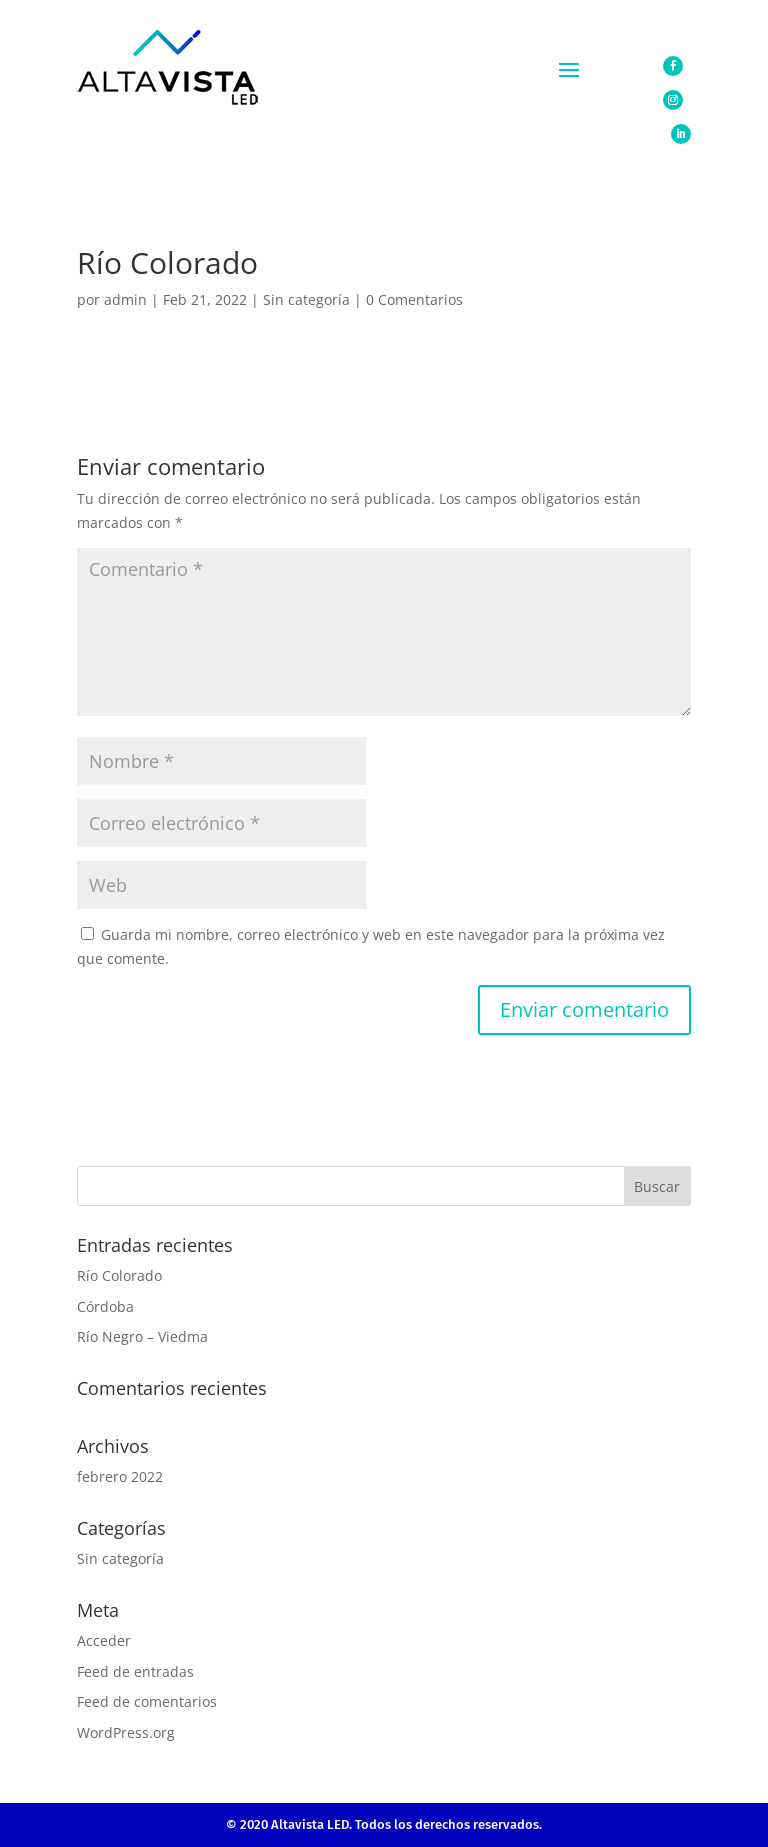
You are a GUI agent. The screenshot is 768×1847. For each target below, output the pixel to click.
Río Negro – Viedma (142, 1336)
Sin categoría (306, 299)
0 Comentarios (414, 299)
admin (125, 299)
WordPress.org (126, 1732)
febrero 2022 (120, 1476)
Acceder (104, 1640)
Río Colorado (119, 1275)
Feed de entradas (135, 1671)
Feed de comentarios (147, 1701)
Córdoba (105, 1306)
